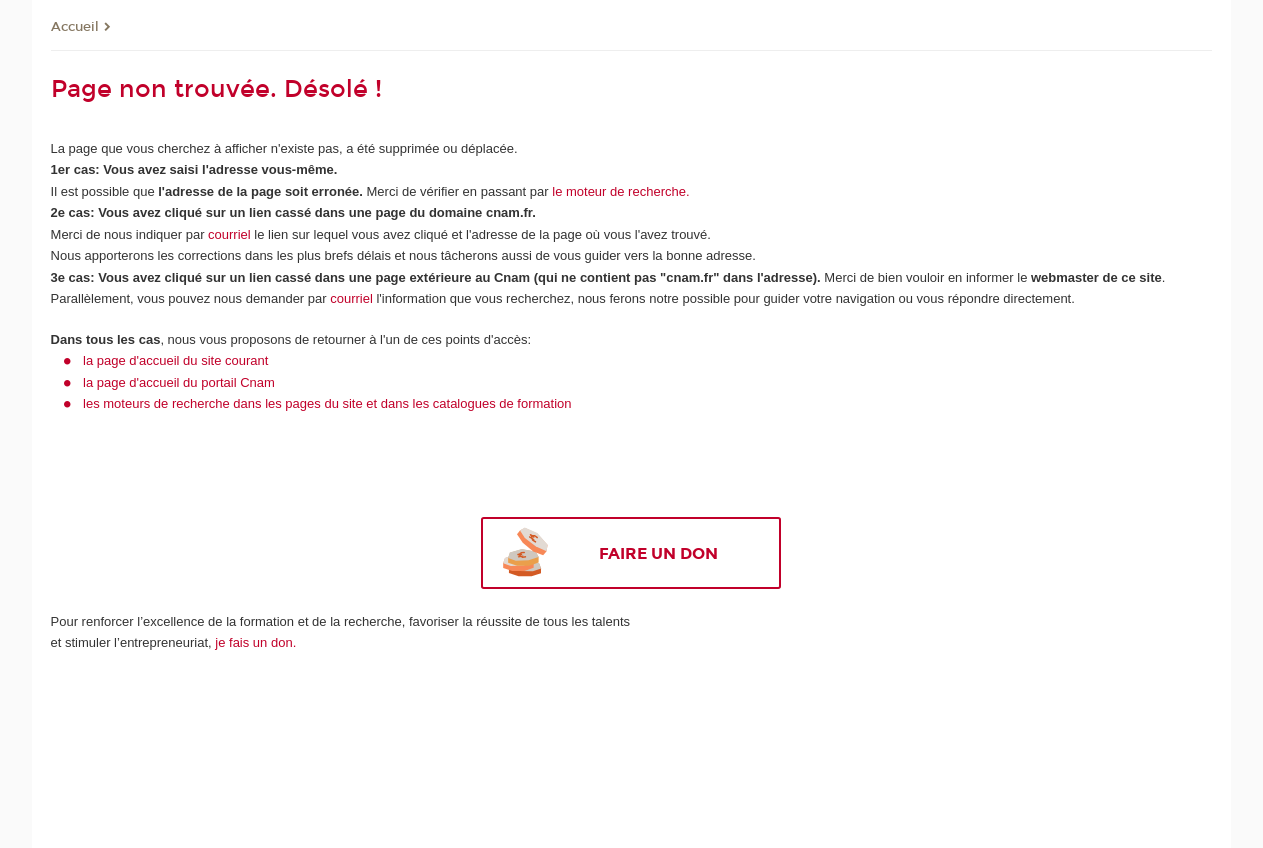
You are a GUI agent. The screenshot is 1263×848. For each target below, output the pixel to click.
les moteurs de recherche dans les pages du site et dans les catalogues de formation (327, 403)
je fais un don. (255, 642)
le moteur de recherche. (619, 191)
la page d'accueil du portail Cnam (179, 382)
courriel (229, 234)
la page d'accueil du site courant (175, 360)
